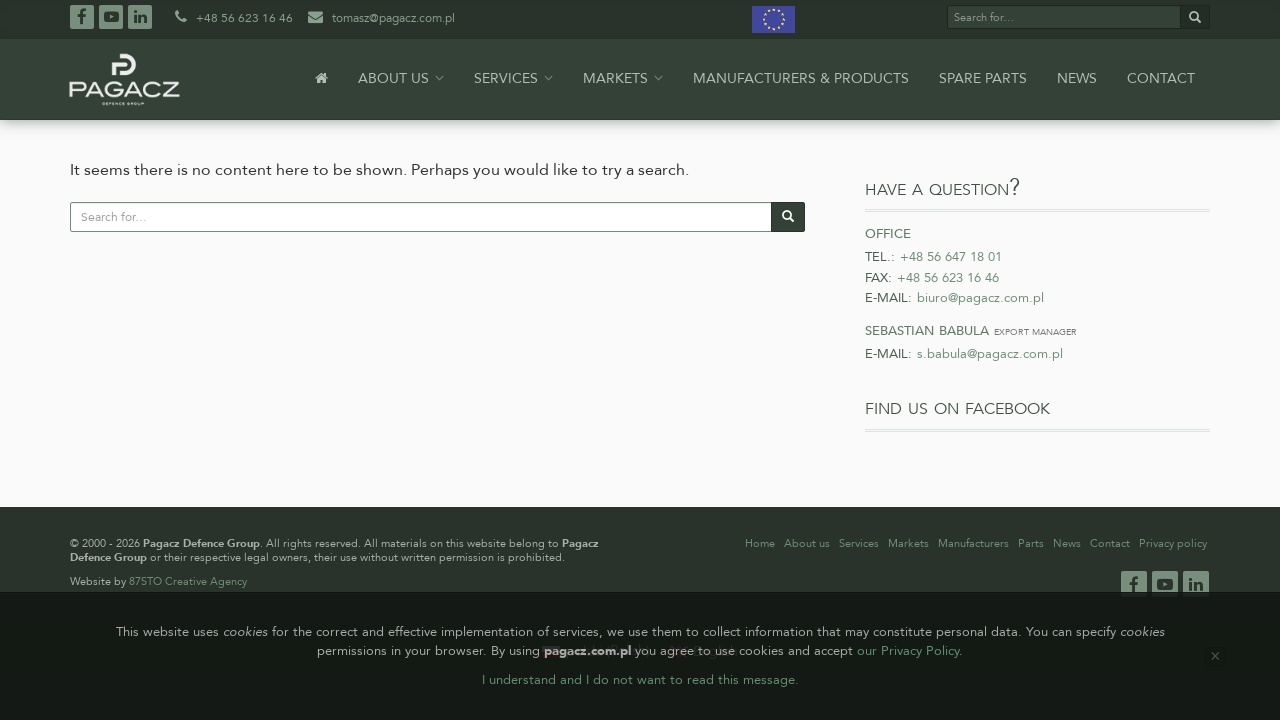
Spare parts (983, 78)
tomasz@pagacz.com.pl (380, 17)
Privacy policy (1173, 543)
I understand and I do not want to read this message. (640, 680)
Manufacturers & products (801, 78)
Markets (623, 78)
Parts (1031, 543)
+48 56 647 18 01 (951, 257)
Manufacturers (973, 543)
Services (513, 78)
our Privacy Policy (908, 651)
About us (401, 78)
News (1077, 78)
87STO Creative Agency (188, 581)
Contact (1161, 78)
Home (760, 543)
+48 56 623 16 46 (232, 17)
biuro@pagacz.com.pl (980, 298)
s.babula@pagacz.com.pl (990, 354)
